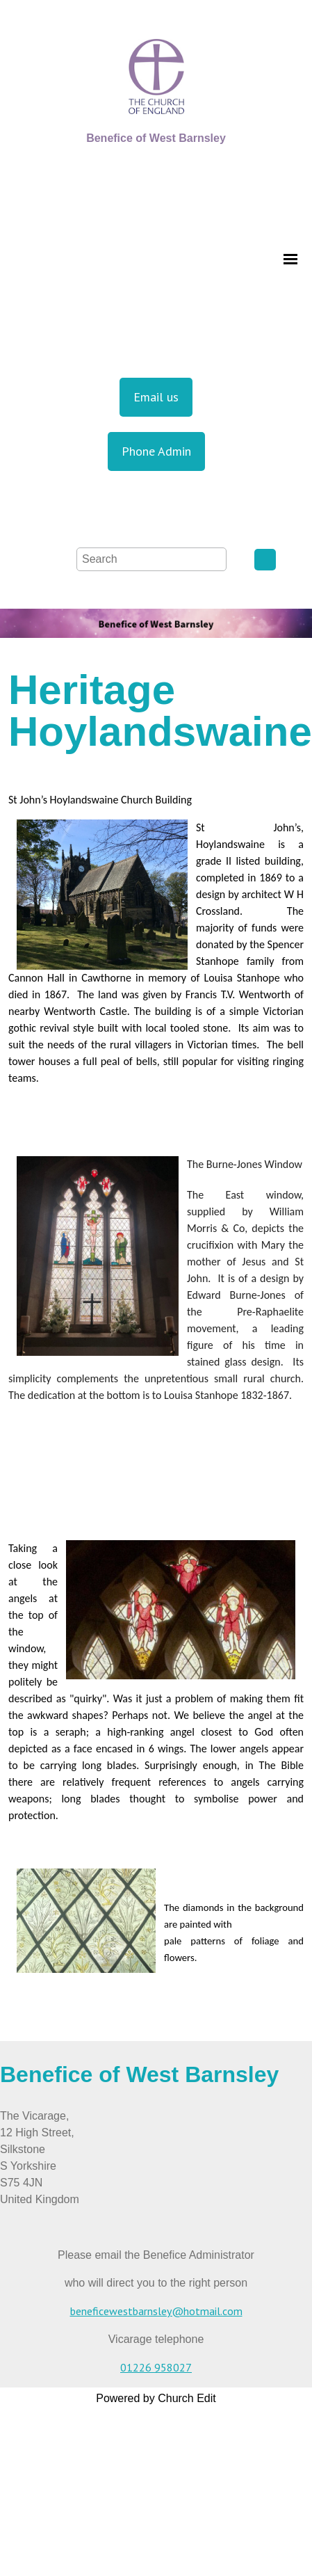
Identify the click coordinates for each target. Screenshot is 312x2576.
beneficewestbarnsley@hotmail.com (156, 2311)
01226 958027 (156, 2367)
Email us (156, 397)
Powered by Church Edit (156, 2398)
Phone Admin (156, 451)
